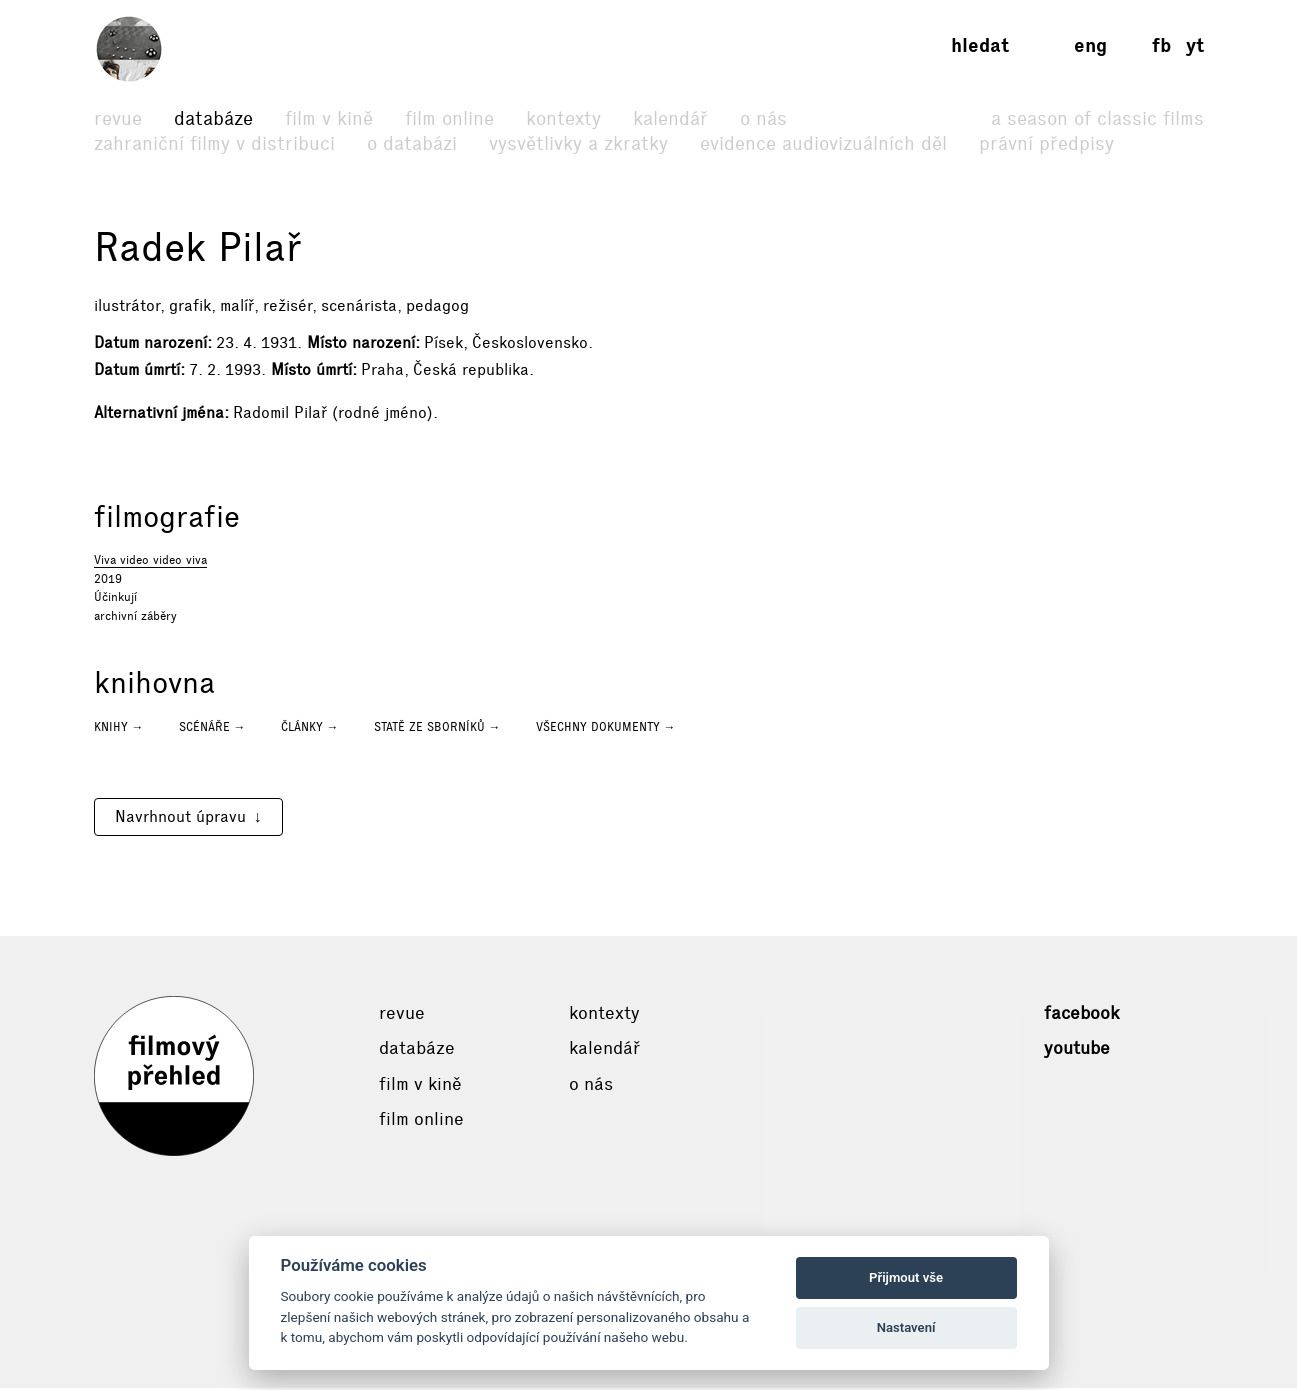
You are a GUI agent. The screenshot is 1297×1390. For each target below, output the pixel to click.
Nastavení (906, 1327)
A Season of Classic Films (1097, 118)
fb (1161, 45)
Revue (118, 118)
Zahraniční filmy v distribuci (214, 143)
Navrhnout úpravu (180, 818)
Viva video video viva (150, 562)
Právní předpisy (1046, 143)
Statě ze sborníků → (437, 729)
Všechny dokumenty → (606, 729)
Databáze (213, 118)
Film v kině (329, 118)
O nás (763, 118)
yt (1195, 45)
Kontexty (563, 118)
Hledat (980, 45)
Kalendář (670, 118)
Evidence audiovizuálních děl (823, 143)
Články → (310, 729)
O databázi (412, 143)
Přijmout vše (906, 1277)
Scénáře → (212, 729)
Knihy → (119, 729)
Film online (449, 118)
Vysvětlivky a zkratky (578, 143)
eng (1090, 45)
